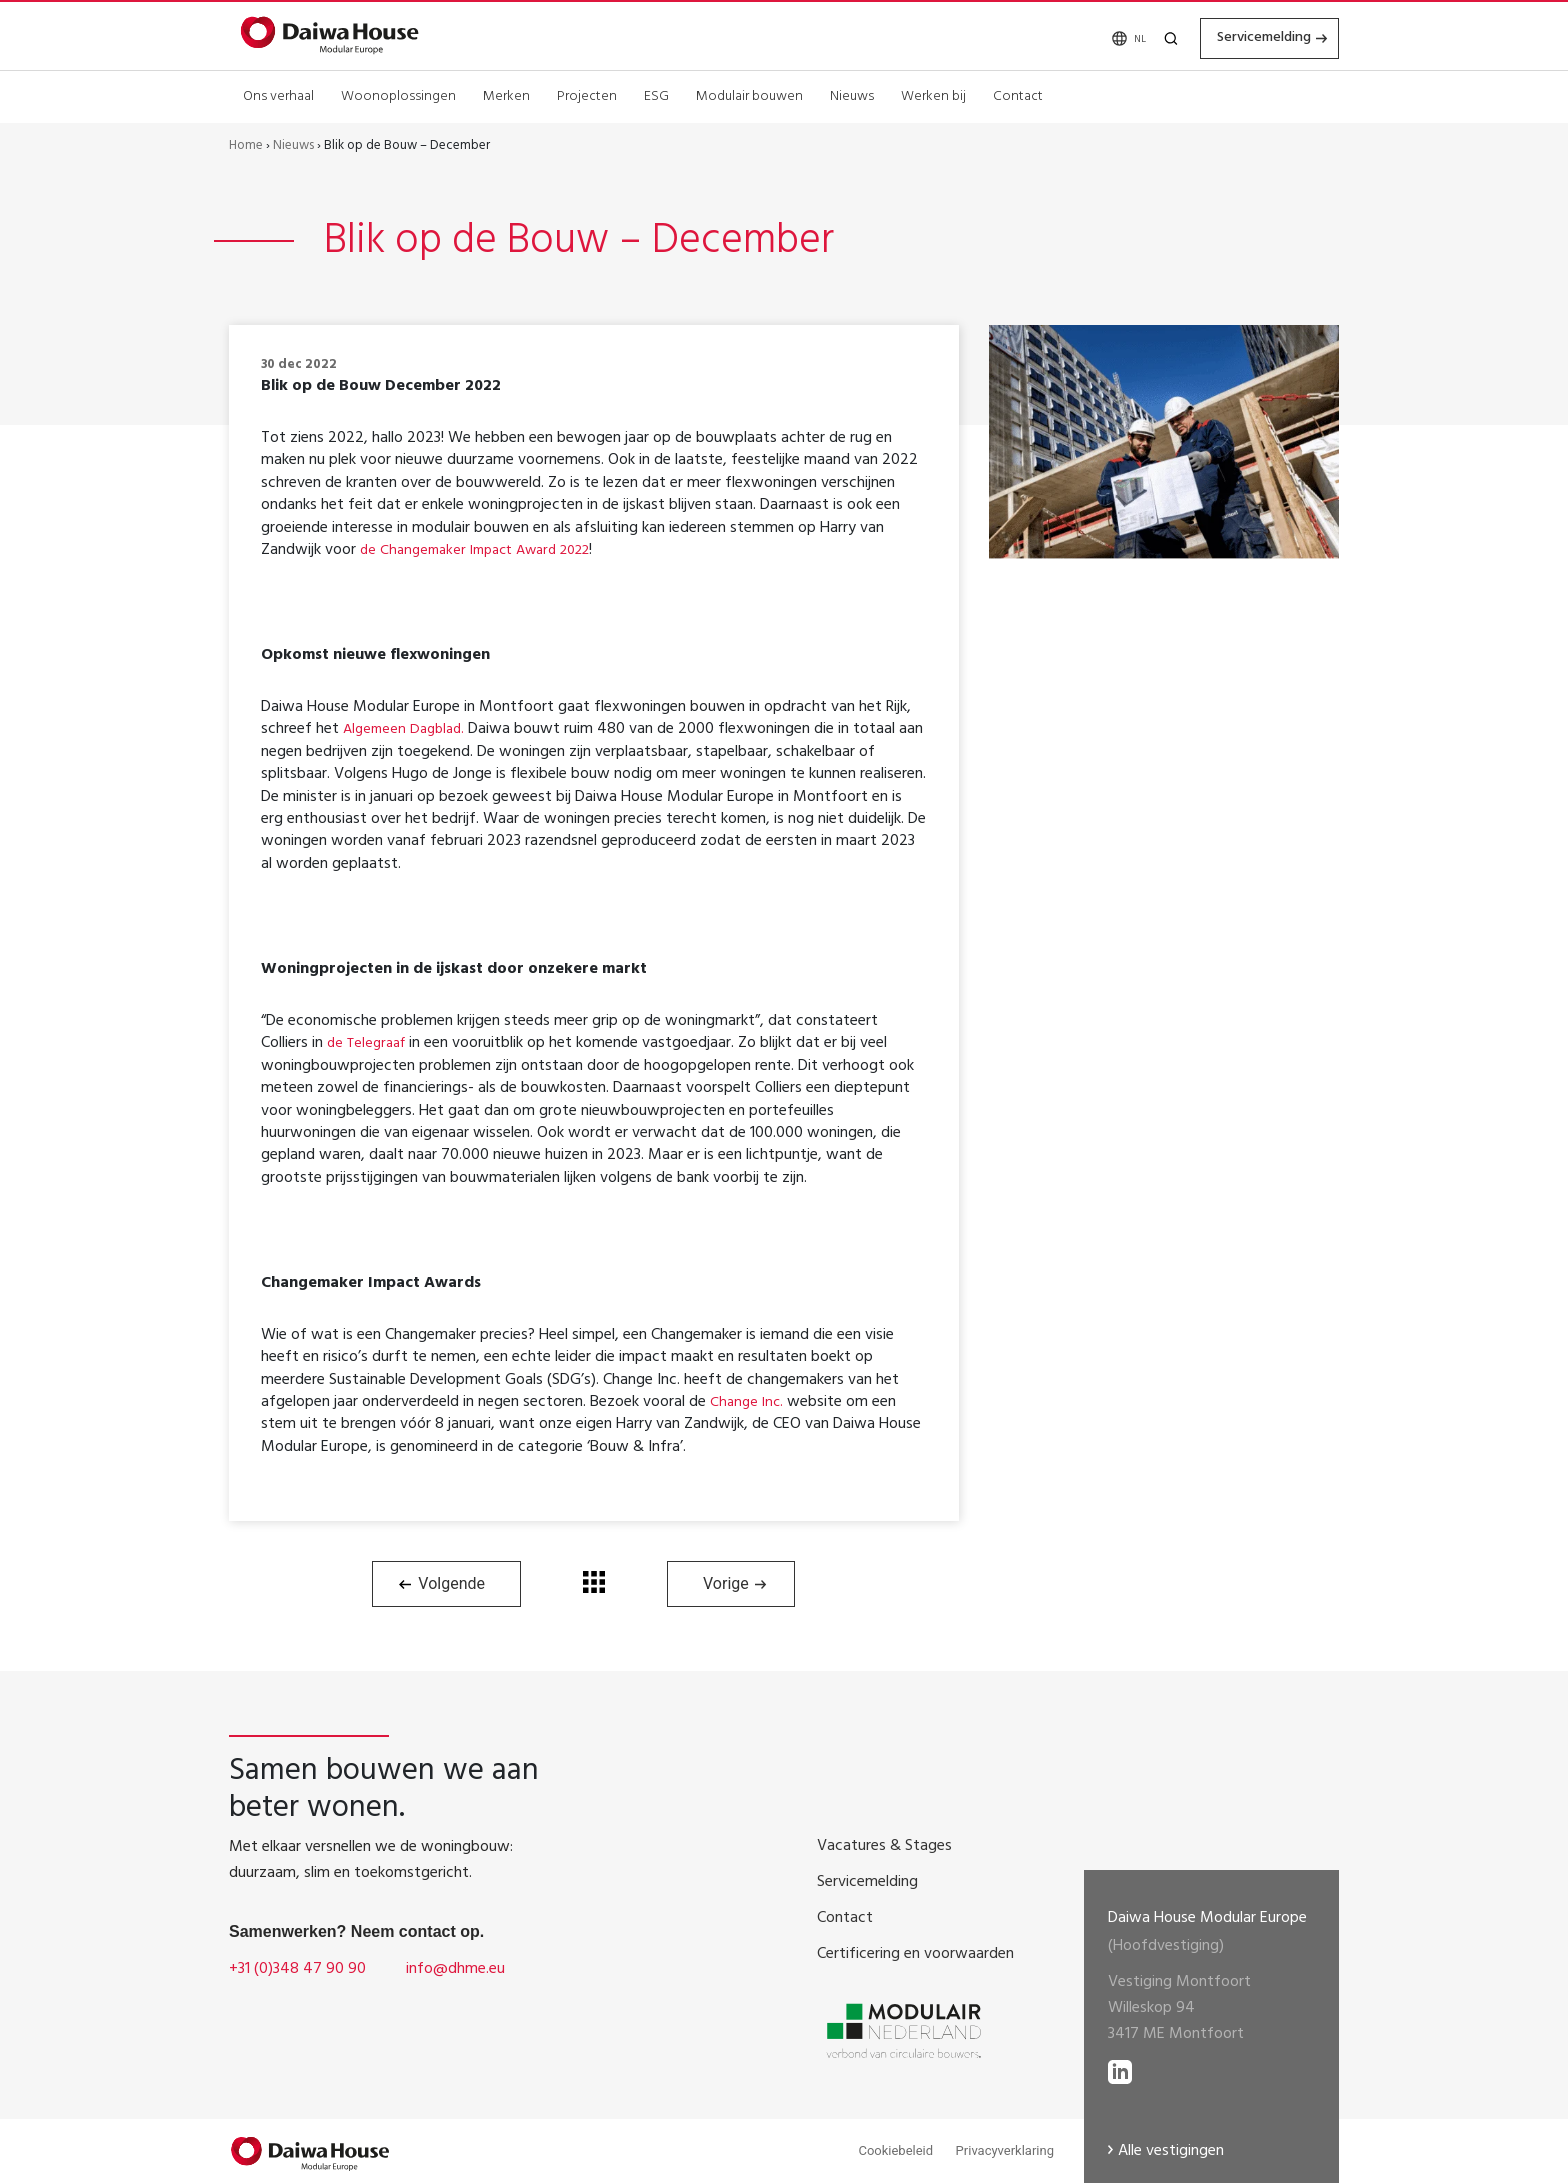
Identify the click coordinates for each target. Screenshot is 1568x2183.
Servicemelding (1248, 37)
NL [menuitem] (1113, 38)
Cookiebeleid (895, 2150)
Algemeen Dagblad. (408, 730)
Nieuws (852, 94)
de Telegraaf (370, 1044)
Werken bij (933, 94)
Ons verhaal (278, 94)
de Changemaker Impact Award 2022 (487, 551)
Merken (506, 94)
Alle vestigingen (1171, 2152)
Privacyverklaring (1005, 2150)
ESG (656, 94)
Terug (594, 1582)
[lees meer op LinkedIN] (1120, 2067)
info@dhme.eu (455, 1970)
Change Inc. (748, 1403)
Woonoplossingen (398, 94)
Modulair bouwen (749, 94)
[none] (1110, 37)
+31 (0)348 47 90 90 (297, 1970)
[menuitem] (1110, 37)
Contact (1018, 94)
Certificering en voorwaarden (915, 1955)
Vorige (726, 1583)
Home (246, 147)
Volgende (451, 1583)
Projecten (587, 94)
